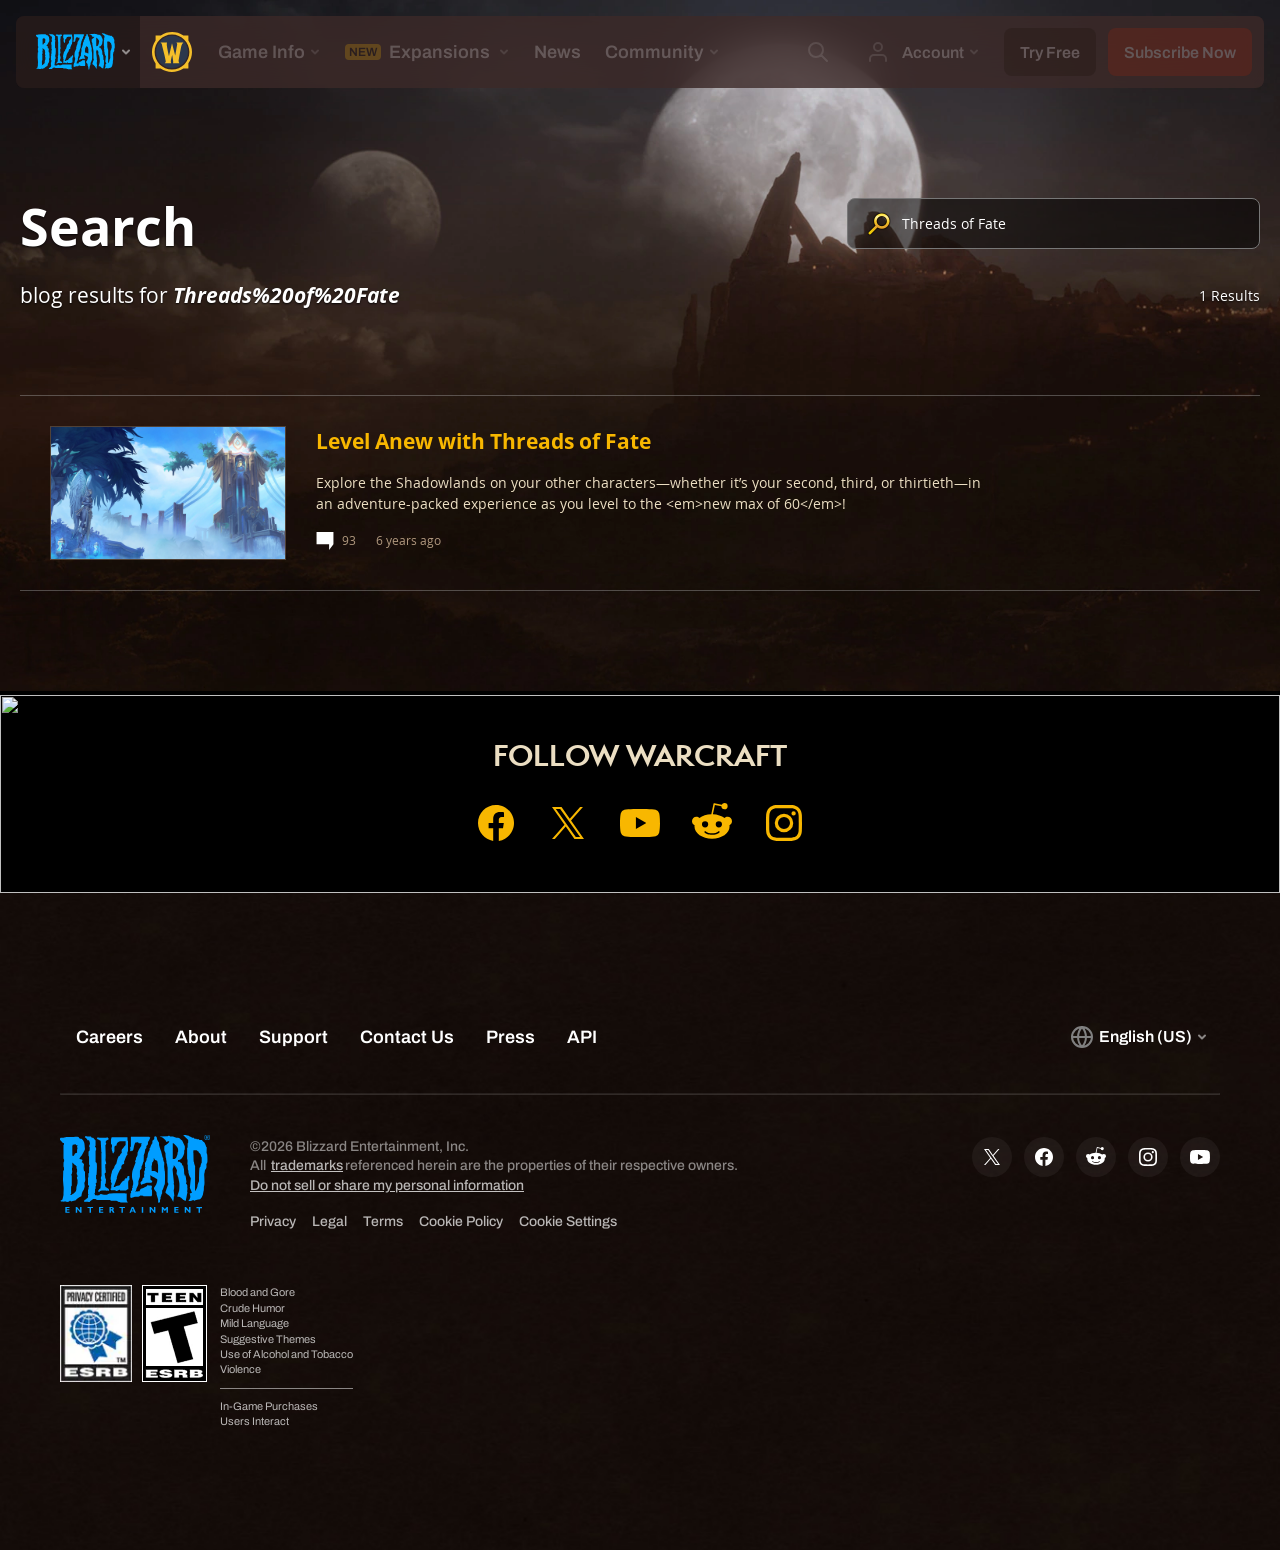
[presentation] (78, 52)
